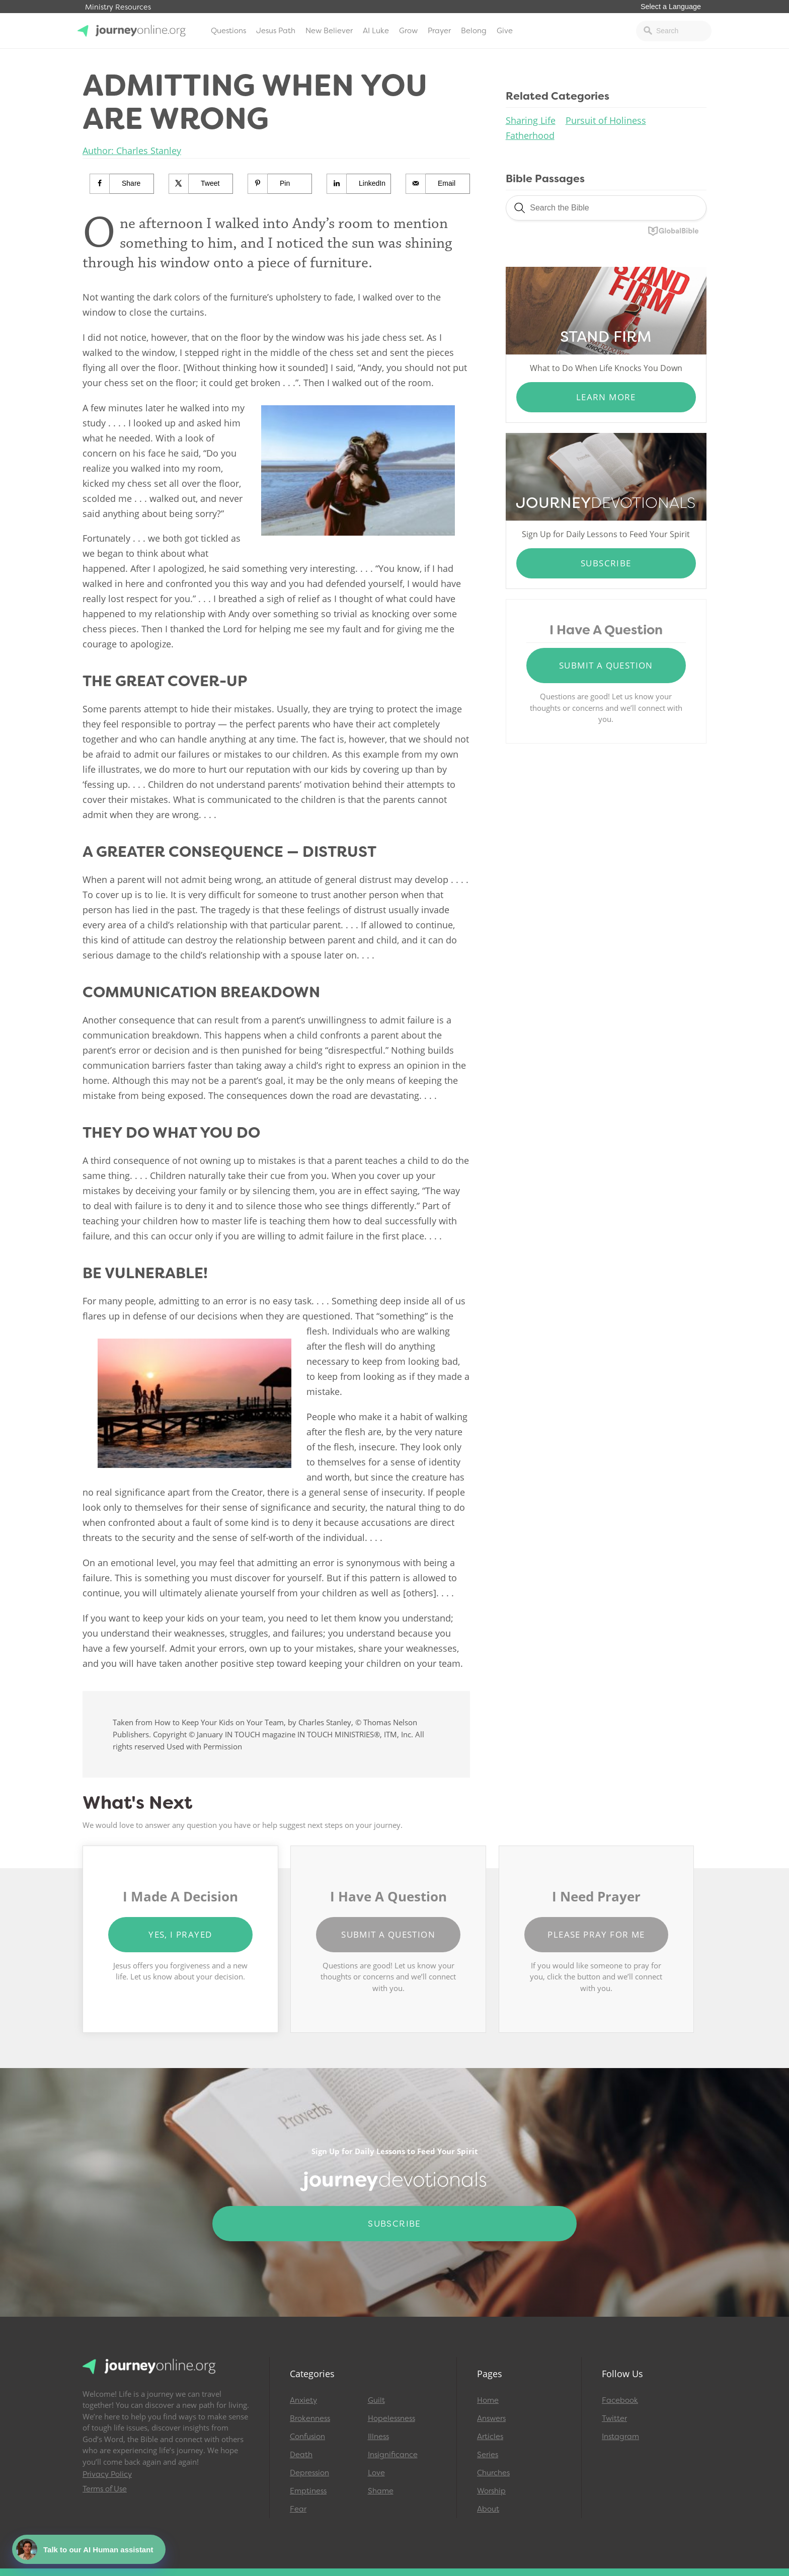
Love (376, 2473)
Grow (408, 31)
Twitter (614, 2418)
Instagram (620, 2437)
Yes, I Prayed (180, 1934)
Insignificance (393, 2455)
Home (488, 2400)
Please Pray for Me (596, 1934)
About (488, 2509)
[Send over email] (438, 184)
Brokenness (310, 2418)
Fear (298, 2509)
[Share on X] (201, 184)
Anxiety (303, 2400)
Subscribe (606, 563)
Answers (491, 2418)
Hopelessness (391, 2418)
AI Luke (376, 31)
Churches (493, 2473)
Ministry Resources (118, 7)
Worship (491, 2491)
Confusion (307, 2437)
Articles (490, 2437)
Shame (380, 2491)
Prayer (439, 31)
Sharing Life (531, 120)
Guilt (376, 2400)
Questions (228, 31)
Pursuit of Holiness (606, 120)
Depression (309, 2473)
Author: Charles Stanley (132, 150)
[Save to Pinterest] (280, 184)
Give (505, 31)
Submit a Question (606, 665)
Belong (474, 31)
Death (301, 2455)
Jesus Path (275, 31)
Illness (378, 2437)
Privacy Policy (107, 2474)
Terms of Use (105, 2489)
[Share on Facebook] (122, 184)
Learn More (606, 397)
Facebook (620, 2400)
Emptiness (308, 2491)
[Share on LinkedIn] (359, 184)
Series (487, 2455)
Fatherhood (530, 135)
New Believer (329, 31)
